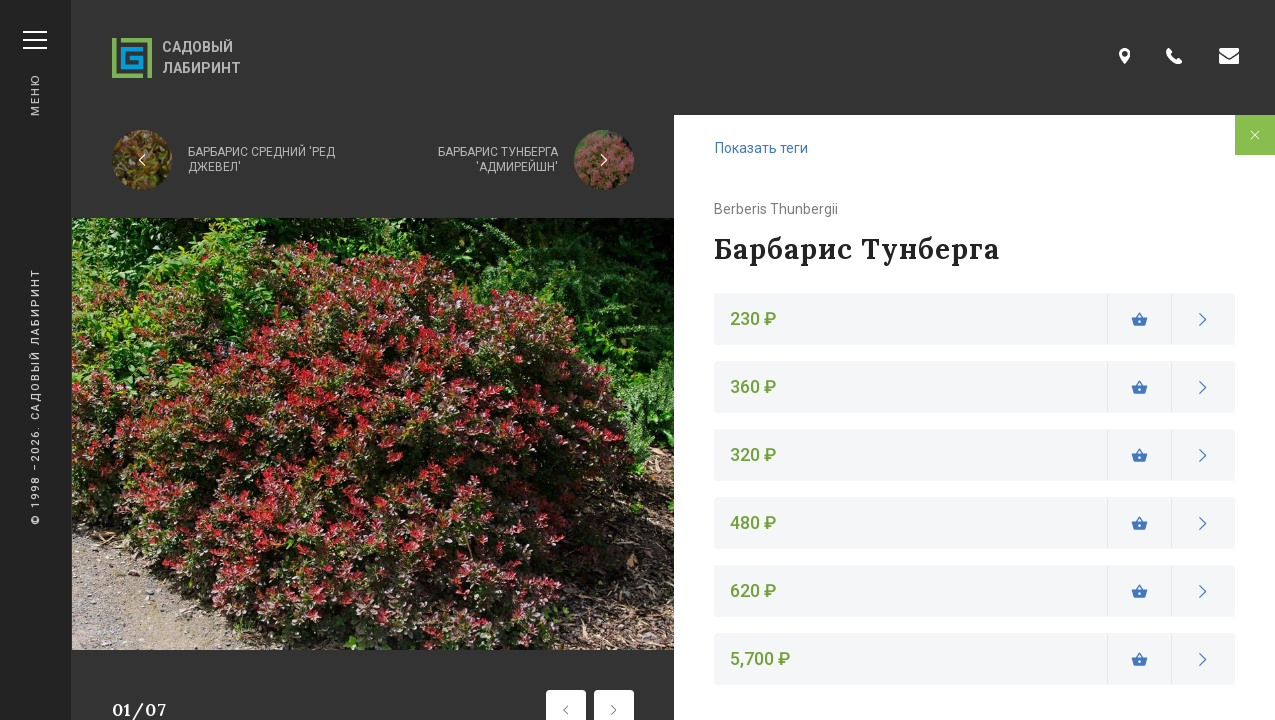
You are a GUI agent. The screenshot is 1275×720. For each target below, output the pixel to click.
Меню (35, 73)
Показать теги (761, 148)
